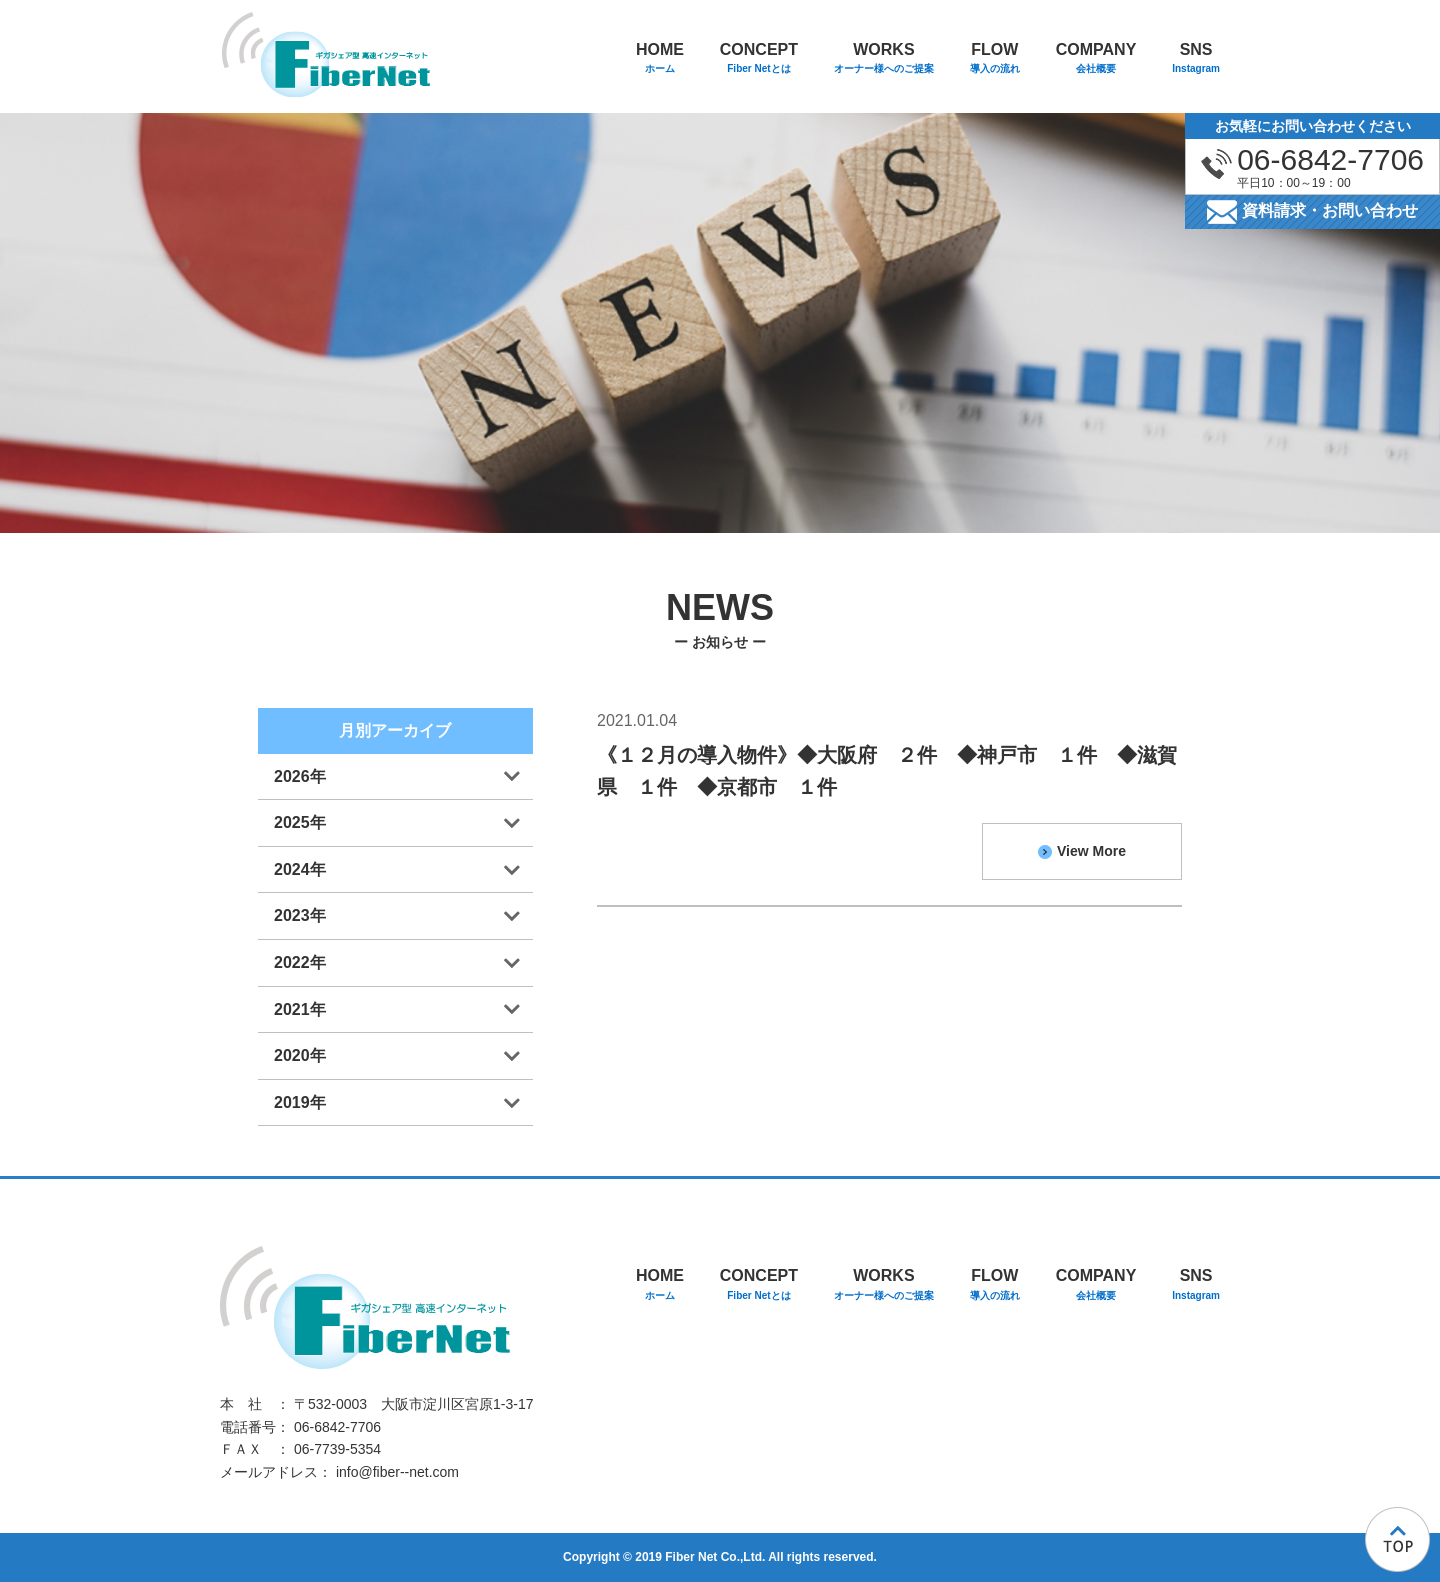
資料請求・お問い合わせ (1312, 212)
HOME (660, 59)
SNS (1196, 59)
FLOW (995, 59)
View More (1082, 851)
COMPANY (1096, 59)
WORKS (884, 59)
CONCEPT (759, 59)
